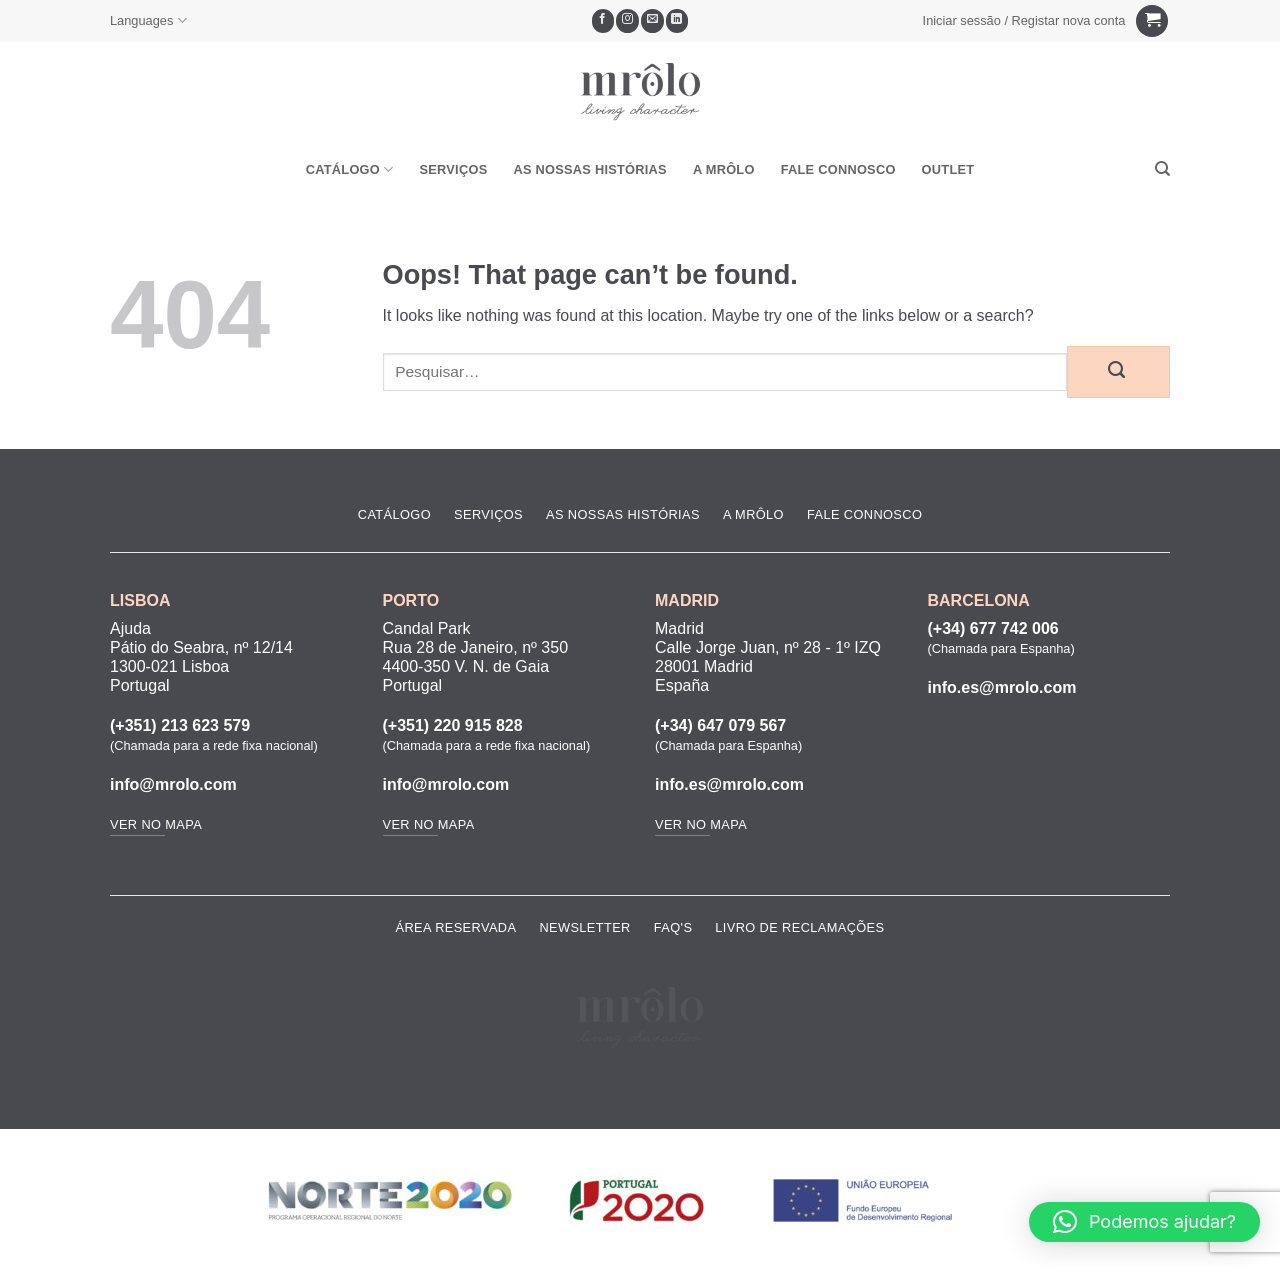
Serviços (453, 169)
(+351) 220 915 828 (453, 725)
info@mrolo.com (173, 784)
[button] (1024, 21)
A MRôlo (724, 169)
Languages (148, 20)
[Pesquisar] (1162, 169)
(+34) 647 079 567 (720, 725)
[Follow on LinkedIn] (677, 21)
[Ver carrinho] (1152, 21)
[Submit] (1118, 372)
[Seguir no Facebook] (603, 21)
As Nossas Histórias (589, 169)
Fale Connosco (838, 169)
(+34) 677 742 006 (993, 628)
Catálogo (350, 169)
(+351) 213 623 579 (180, 725)
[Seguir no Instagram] (627, 21)
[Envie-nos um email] (652, 21)
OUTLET (948, 169)
